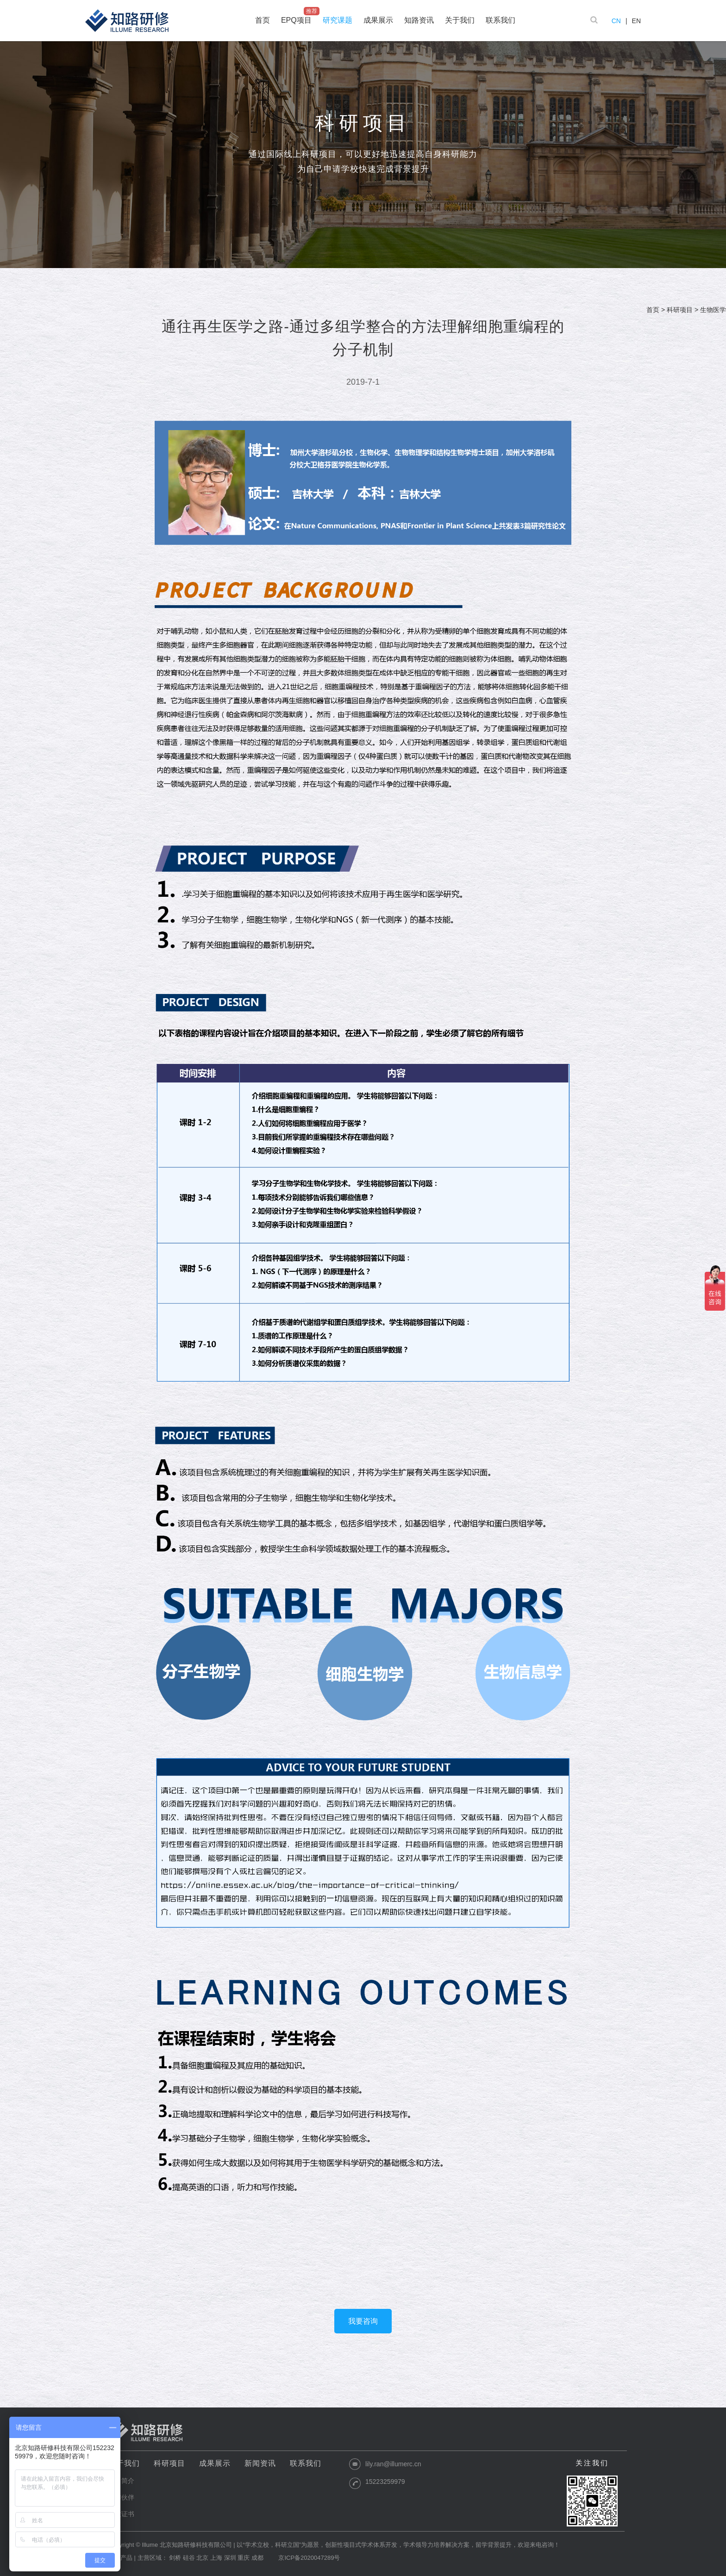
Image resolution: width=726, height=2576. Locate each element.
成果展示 (215, 2463)
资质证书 (121, 2514)
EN (636, 21)
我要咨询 (363, 2321)
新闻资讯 (260, 2463)
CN (616, 21)
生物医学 (713, 309)
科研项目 (680, 309)
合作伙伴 (121, 2497)
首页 (652, 309)
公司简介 (121, 2480)
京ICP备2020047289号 (309, 2557)
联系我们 (305, 2463)
